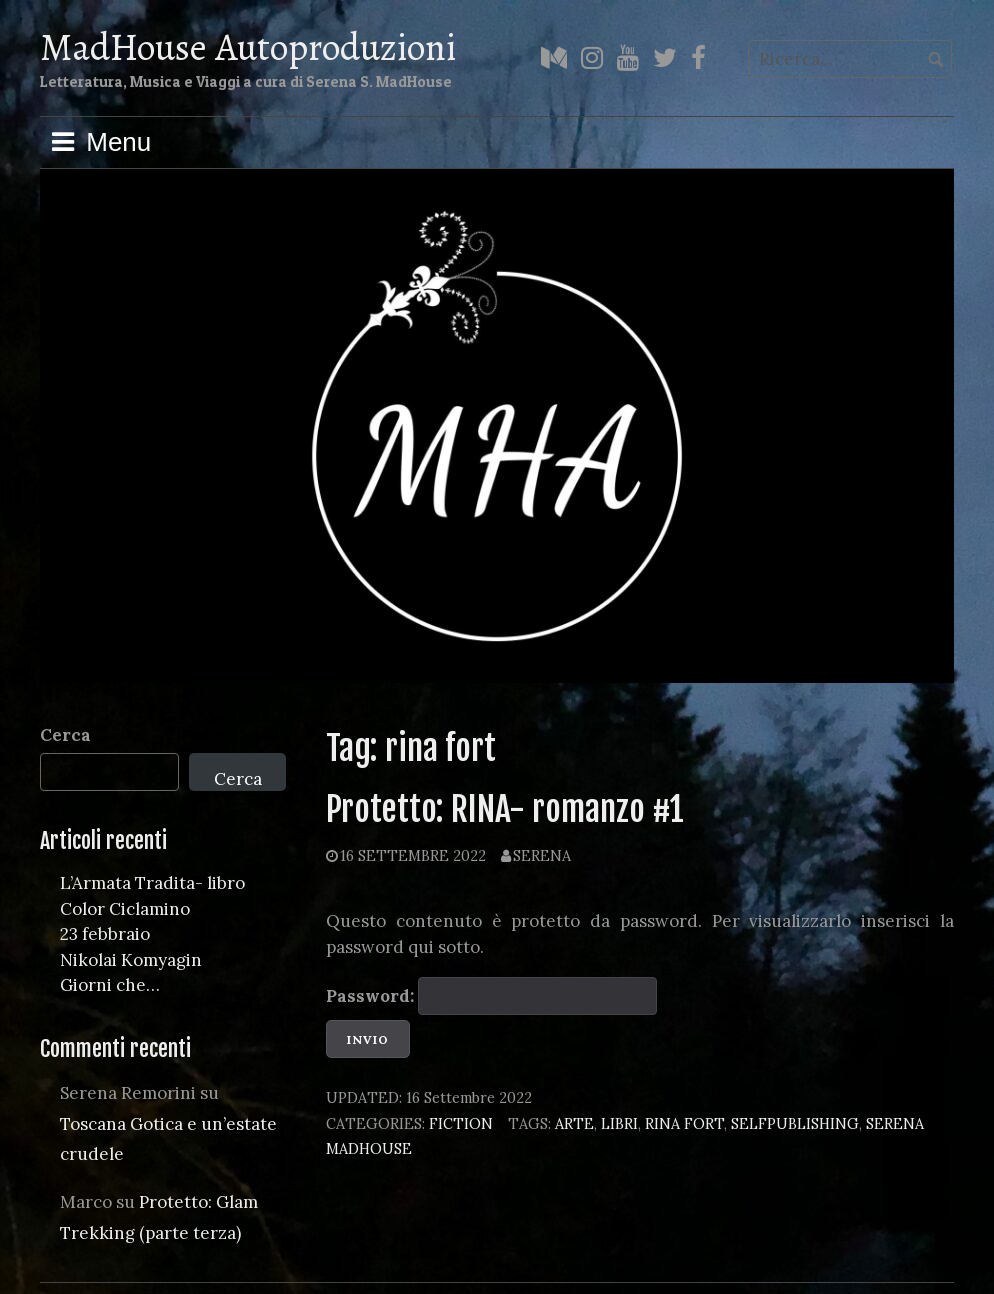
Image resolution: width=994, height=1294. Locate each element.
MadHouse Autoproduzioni (248, 47)
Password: (491, 996)
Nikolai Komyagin (131, 960)
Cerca (65, 735)
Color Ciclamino (125, 909)
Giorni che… (110, 985)
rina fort (684, 1123)
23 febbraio (105, 934)
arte (574, 1123)
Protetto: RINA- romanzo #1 (505, 809)
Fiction (461, 1123)
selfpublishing (795, 1123)
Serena (542, 855)
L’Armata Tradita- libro (152, 883)
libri (619, 1123)
